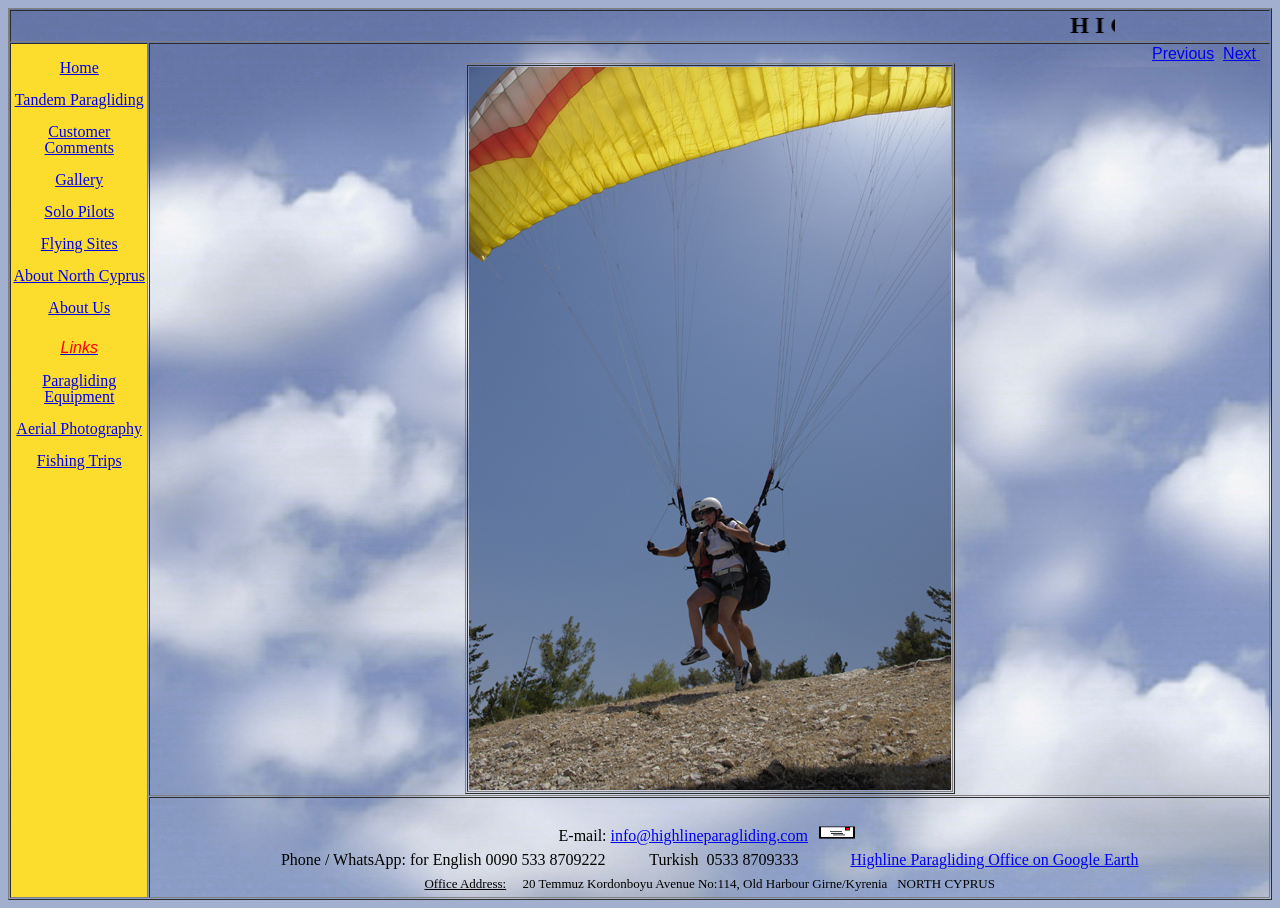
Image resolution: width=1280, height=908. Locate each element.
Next (1239, 53)
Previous (1183, 53)
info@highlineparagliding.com (709, 835)
